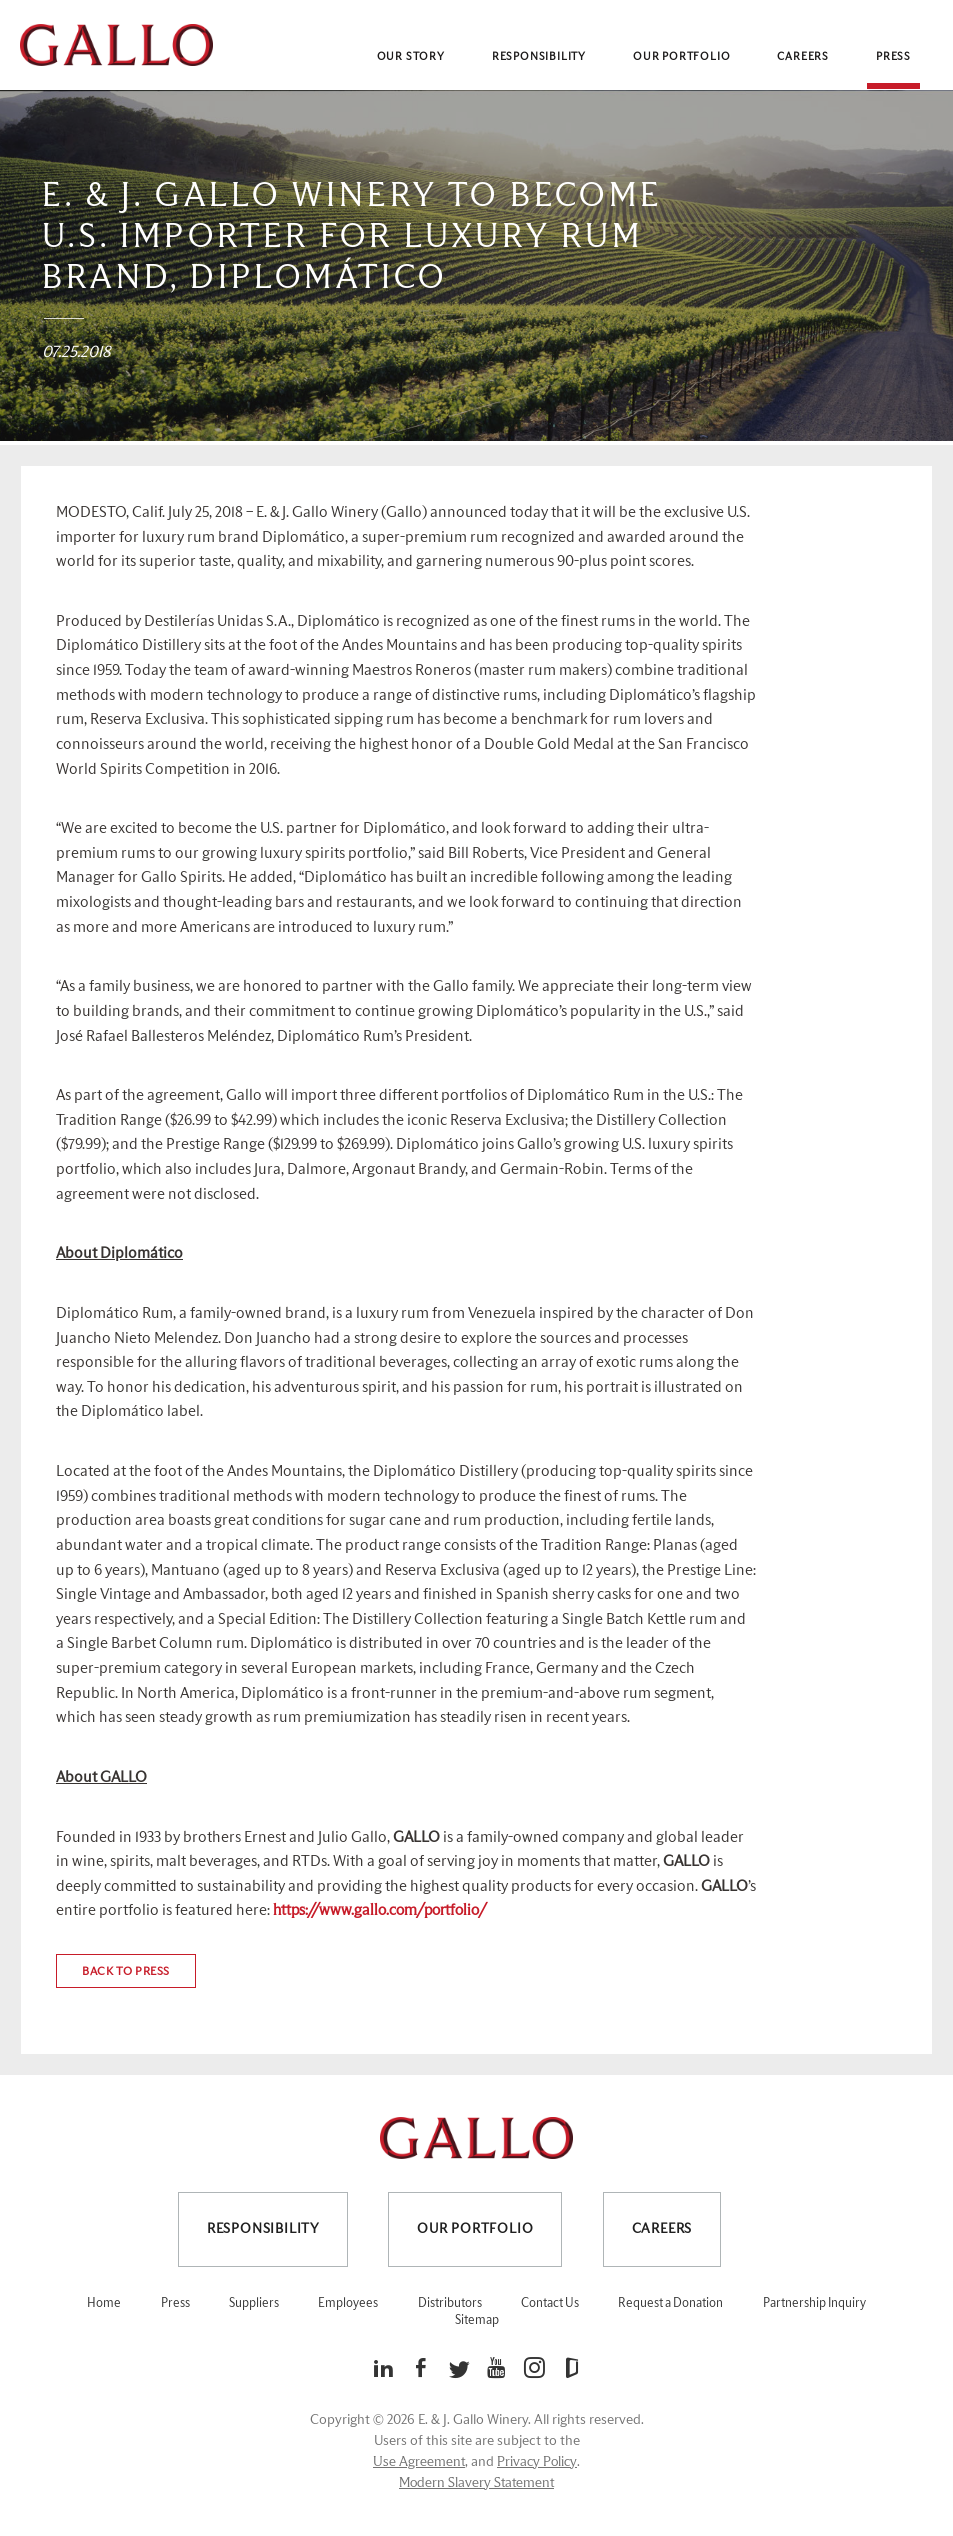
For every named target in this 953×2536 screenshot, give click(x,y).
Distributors (450, 2303)
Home (104, 2303)
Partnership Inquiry (814, 2303)
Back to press (126, 1971)
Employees (348, 2303)
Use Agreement (419, 2462)
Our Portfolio (681, 56)
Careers (803, 56)
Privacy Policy (537, 2462)
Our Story (411, 56)
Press (893, 56)
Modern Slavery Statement (476, 2483)
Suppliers (254, 2303)
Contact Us (550, 2303)
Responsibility (539, 56)
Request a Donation (670, 2303)
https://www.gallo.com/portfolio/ (380, 1910)
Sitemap (477, 2320)
